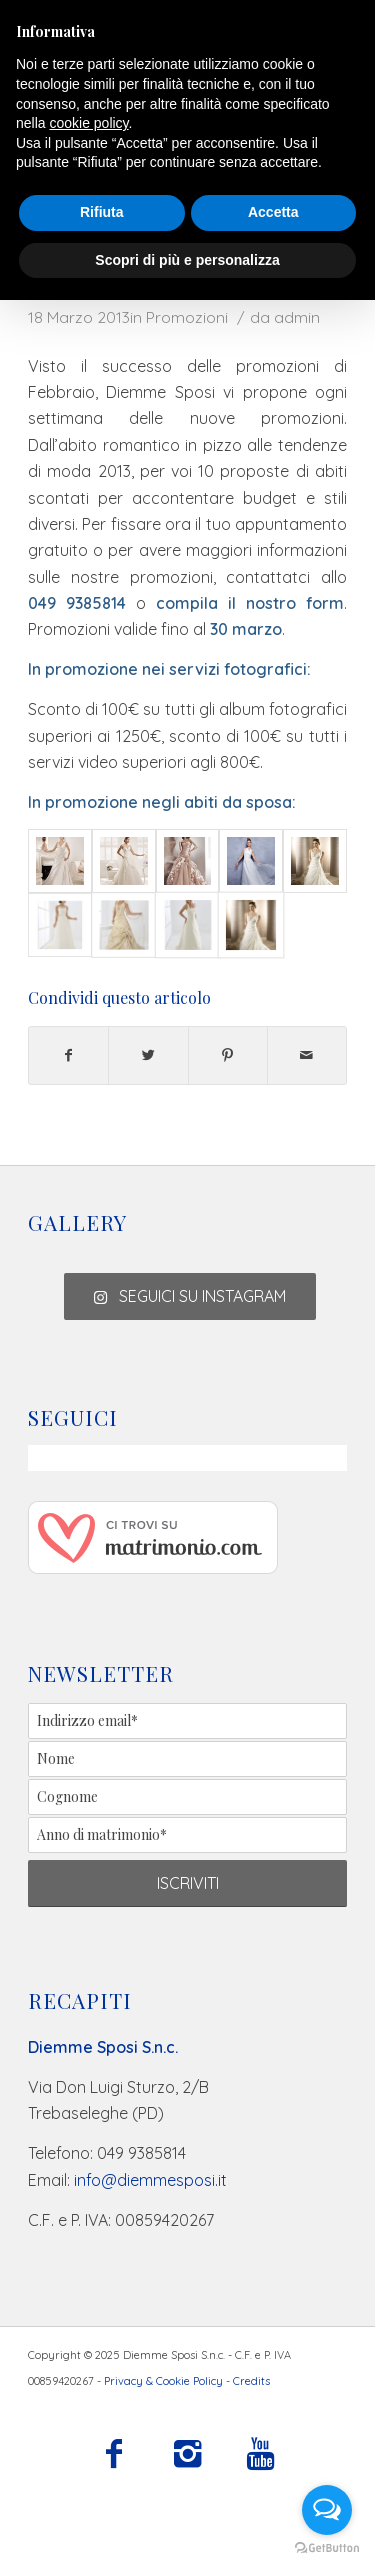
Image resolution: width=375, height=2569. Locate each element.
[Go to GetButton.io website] (327, 2548)
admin (297, 317)
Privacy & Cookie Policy (163, 2381)
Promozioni (187, 317)
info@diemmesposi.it (150, 2180)
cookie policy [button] (88, 123)
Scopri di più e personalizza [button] (187, 260)
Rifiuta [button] (102, 212)
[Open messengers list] (327, 2510)
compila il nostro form (250, 603)
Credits (251, 2381)
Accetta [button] (273, 212)
